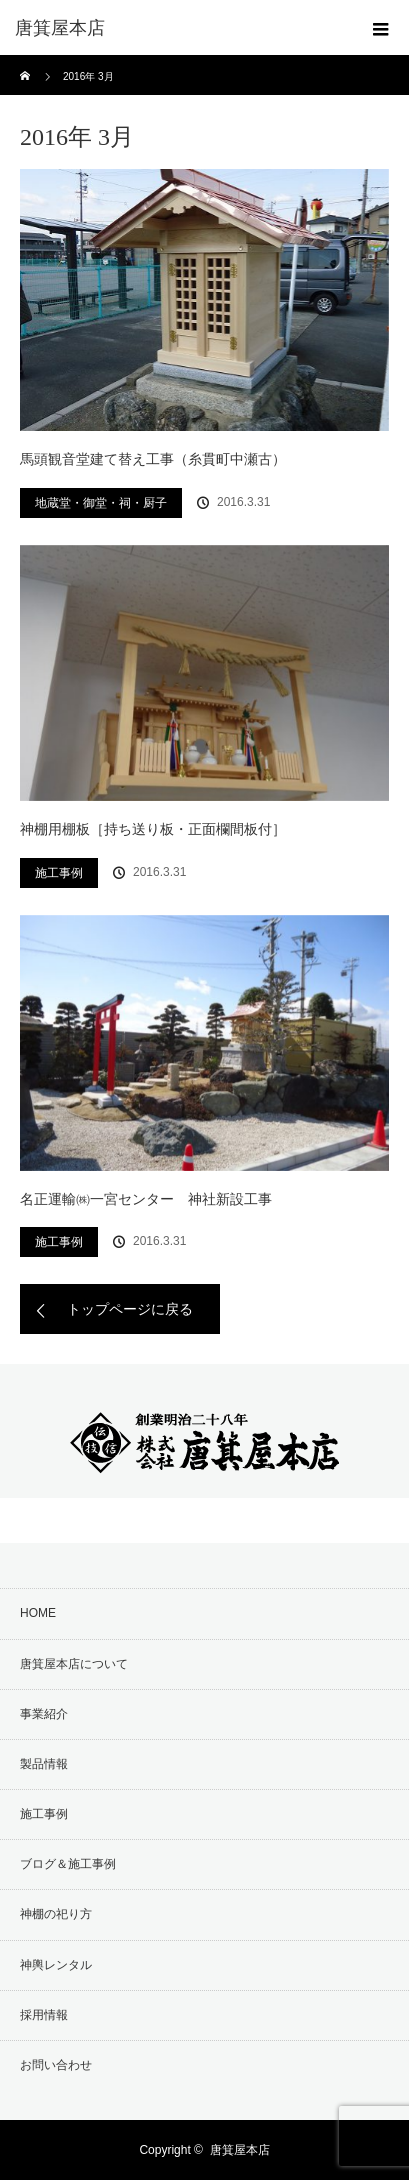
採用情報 (44, 2015)
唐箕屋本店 (240, 2150)
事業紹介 (44, 1714)
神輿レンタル (56, 1965)
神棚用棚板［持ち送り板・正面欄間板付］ (153, 829)
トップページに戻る (130, 1309)
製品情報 (44, 1764)
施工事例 (59, 873)
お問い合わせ (56, 2065)
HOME (38, 1613)
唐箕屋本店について (74, 1664)
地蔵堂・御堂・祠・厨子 (101, 503)
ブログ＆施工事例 (68, 1864)
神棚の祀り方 (56, 1914)
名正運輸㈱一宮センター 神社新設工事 (146, 1199)
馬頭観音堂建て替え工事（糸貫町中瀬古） (153, 459)
